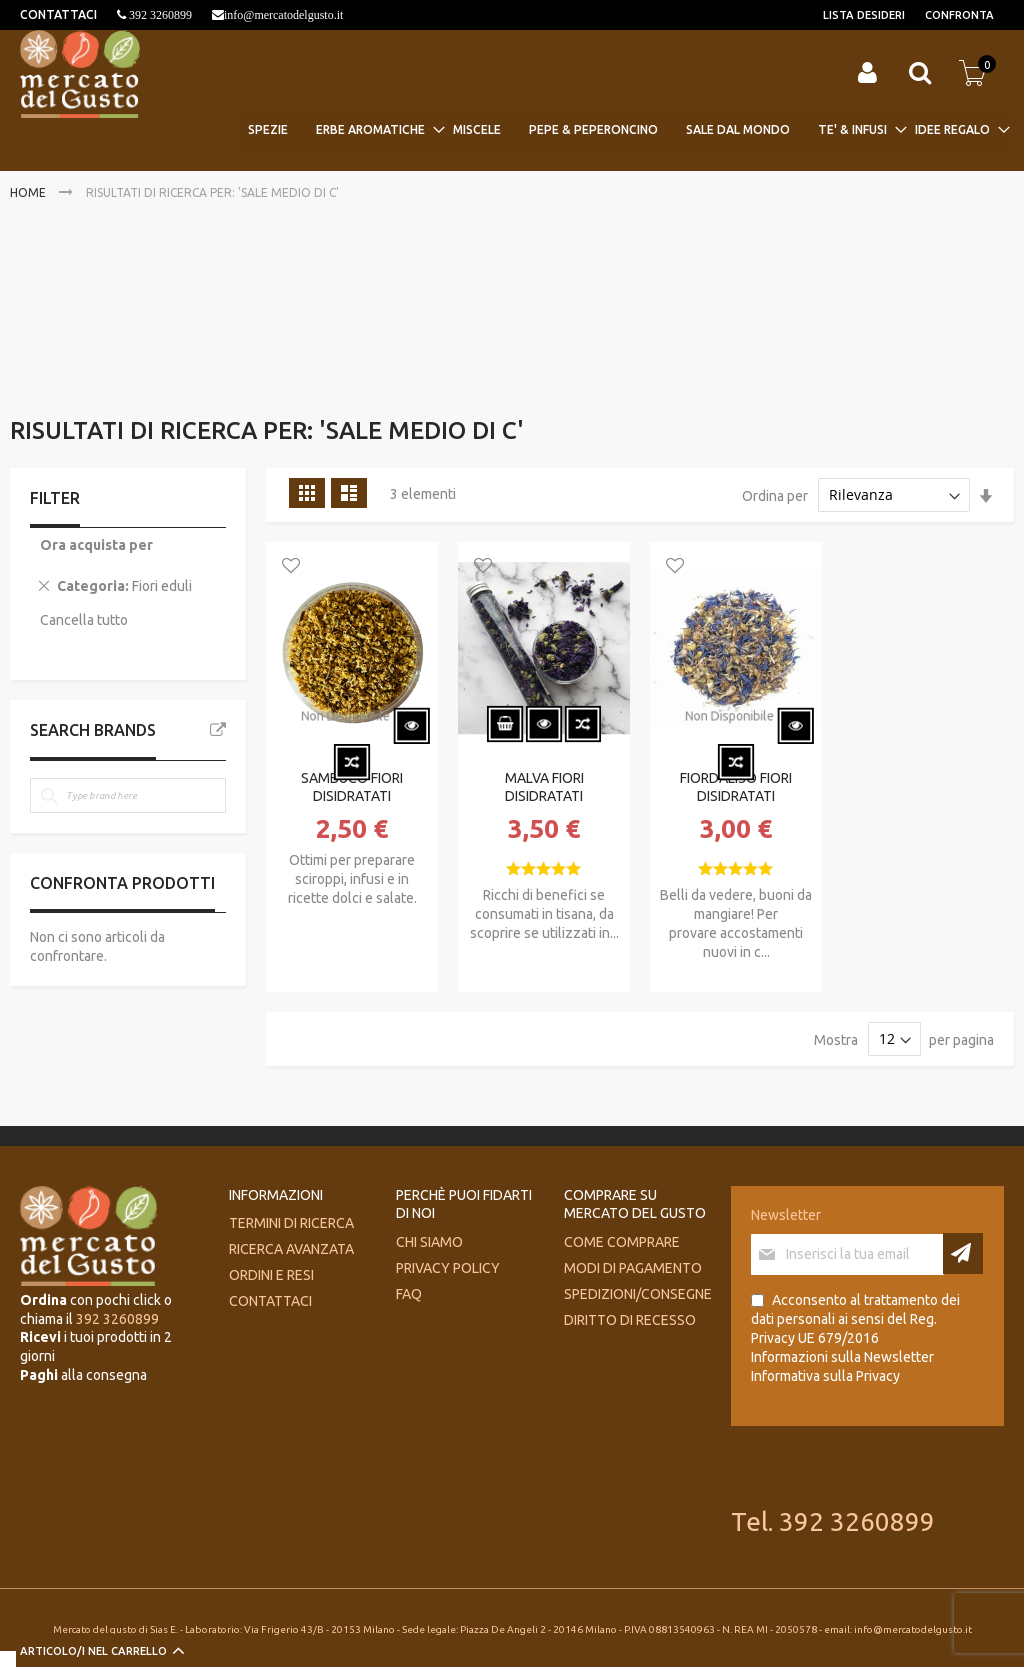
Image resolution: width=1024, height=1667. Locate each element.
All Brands (218, 730)
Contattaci (270, 1301)
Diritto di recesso (630, 1320)
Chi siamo (429, 1242)
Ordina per (775, 495)
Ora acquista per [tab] (96, 545)
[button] (291, 567)
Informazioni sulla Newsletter (842, 1357)
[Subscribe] (963, 1253)
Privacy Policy (448, 1268)
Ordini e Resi (271, 1275)
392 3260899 (159, 15)
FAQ (409, 1294)
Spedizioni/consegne (638, 1294)
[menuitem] (274, 129)
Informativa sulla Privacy (825, 1376)
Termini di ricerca (291, 1223)
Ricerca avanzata (291, 1249)
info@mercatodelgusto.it (283, 15)
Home (29, 192)
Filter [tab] (55, 498)
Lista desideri (864, 15)
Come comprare (622, 1242)
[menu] (625, 129)
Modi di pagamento (633, 1268)
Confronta (959, 15)
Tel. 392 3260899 (833, 1521)
